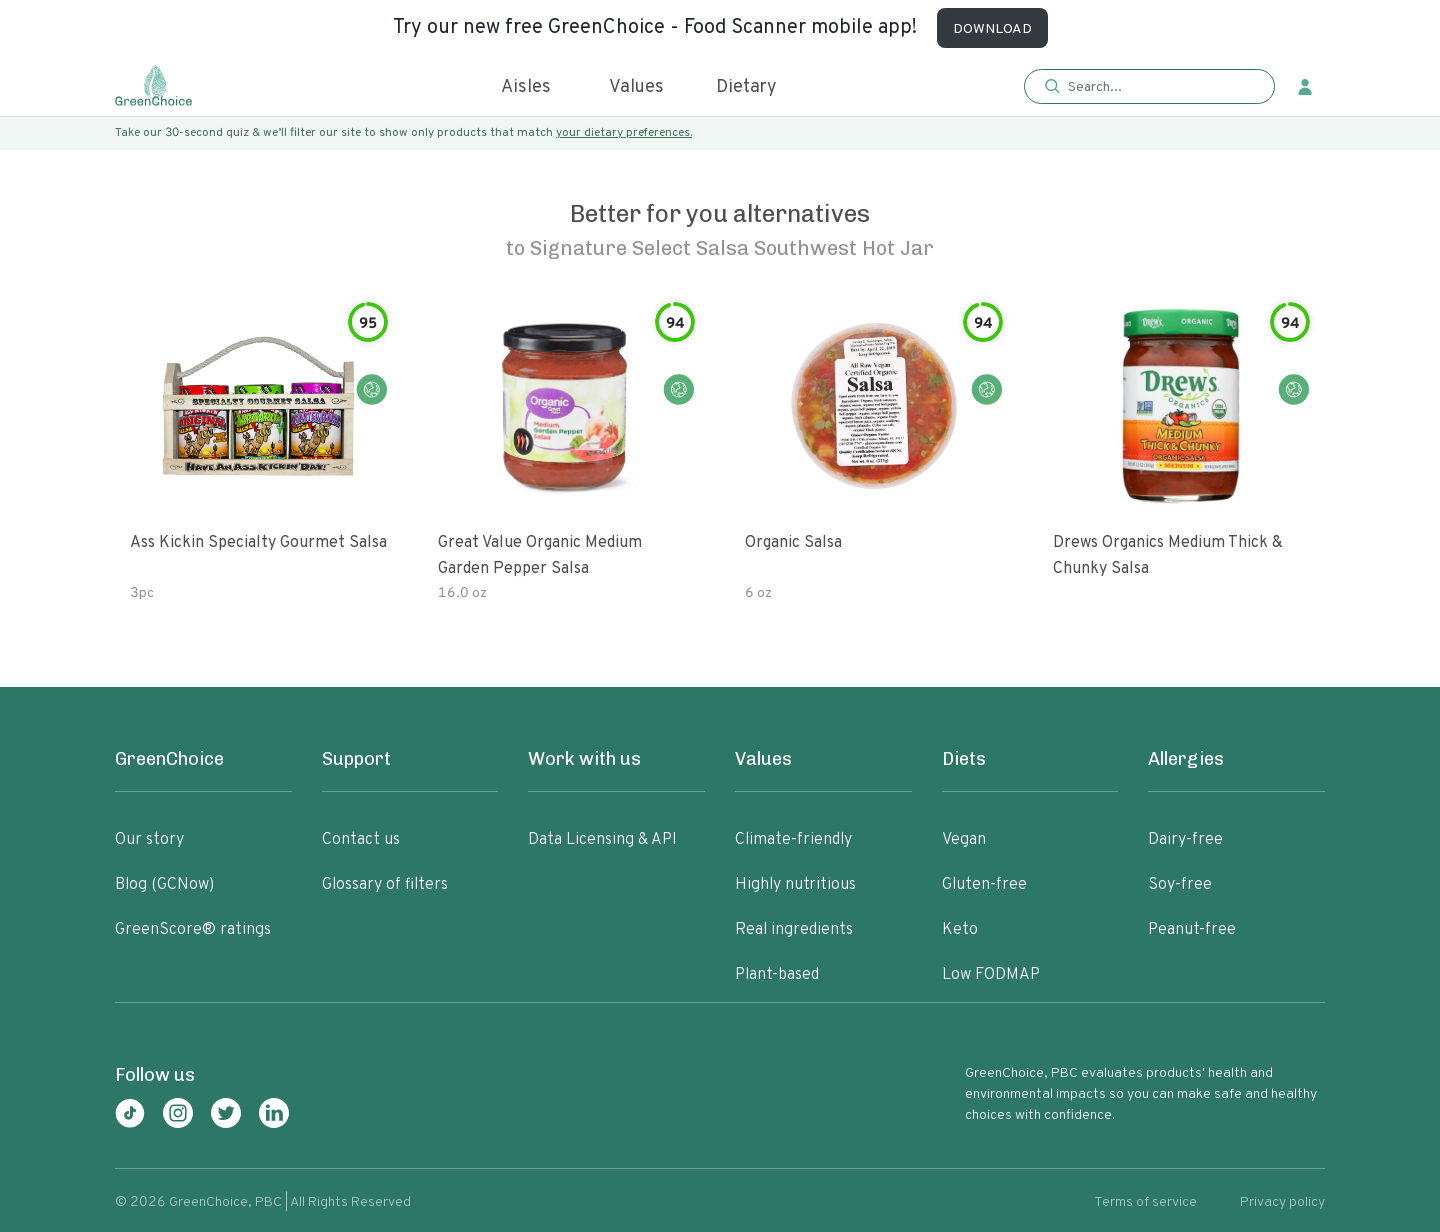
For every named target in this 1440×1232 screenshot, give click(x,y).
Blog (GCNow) (164, 885)
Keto (960, 930)
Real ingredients (794, 930)
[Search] (1159, 87)
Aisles (526, 87)
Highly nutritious (795, 885)
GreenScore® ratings (193, 930)
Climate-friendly (793, 840)
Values (636, 87)
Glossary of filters (385, 885)
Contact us (361, 840)
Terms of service (1145, 1202)
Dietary (746, 87)
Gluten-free (984, 885)
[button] (1149, 87)
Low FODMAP (991, 975)
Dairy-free (1185, 840)
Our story (149, 840)
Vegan (964, 840)
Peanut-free (1192, 930)
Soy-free (1180, 885)
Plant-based (777, 975)
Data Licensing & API (602, 840)
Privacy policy (1282, 1202)
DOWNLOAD (992, 29)
